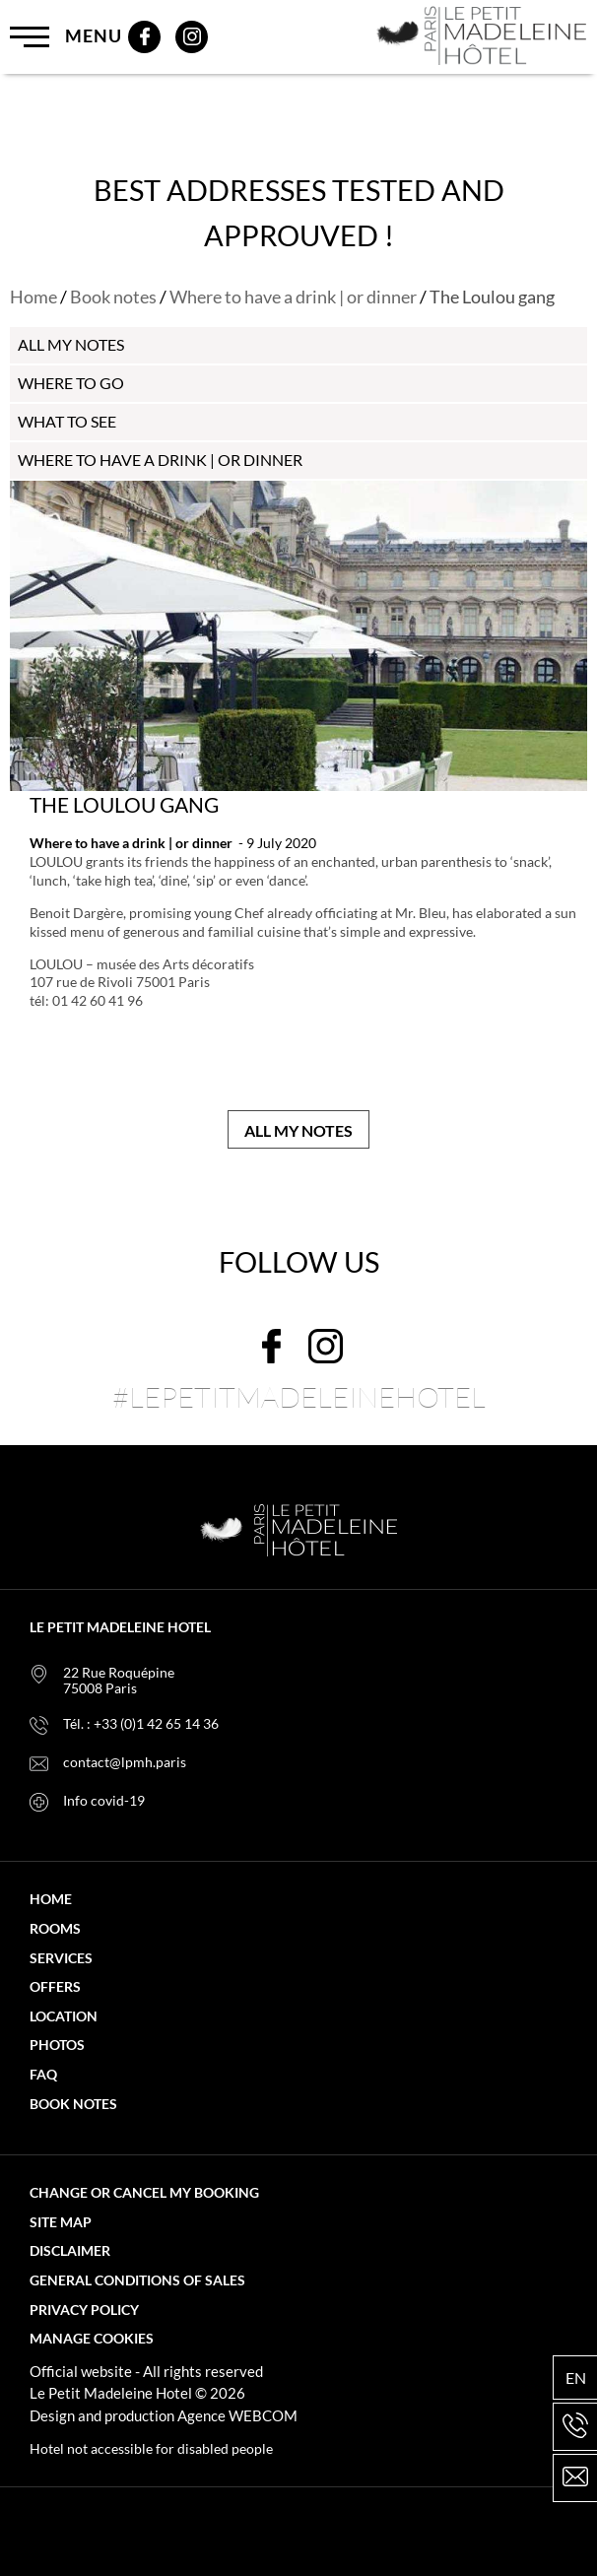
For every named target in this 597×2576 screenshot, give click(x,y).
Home (33, 297)
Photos (57, 2045)
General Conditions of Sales (137, 2280)
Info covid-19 (104, 1801)
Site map (61, 2222)
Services (61, 1958)
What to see (67, 421)
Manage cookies (92, 2338)
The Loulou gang (124, 804)
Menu (66, 37)
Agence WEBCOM (237, 2415)
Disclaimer (70, 2251)
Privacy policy (84, 2310)
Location (64, 2016)
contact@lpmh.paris (124, 1762)
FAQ (43, 2074)
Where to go (71, 382)
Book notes (113, 297)
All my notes (298, 1130)
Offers (55, 1987)
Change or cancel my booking (144, 2193)
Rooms (55, 1929)
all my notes (71, 344)
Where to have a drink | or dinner (293, 297)
